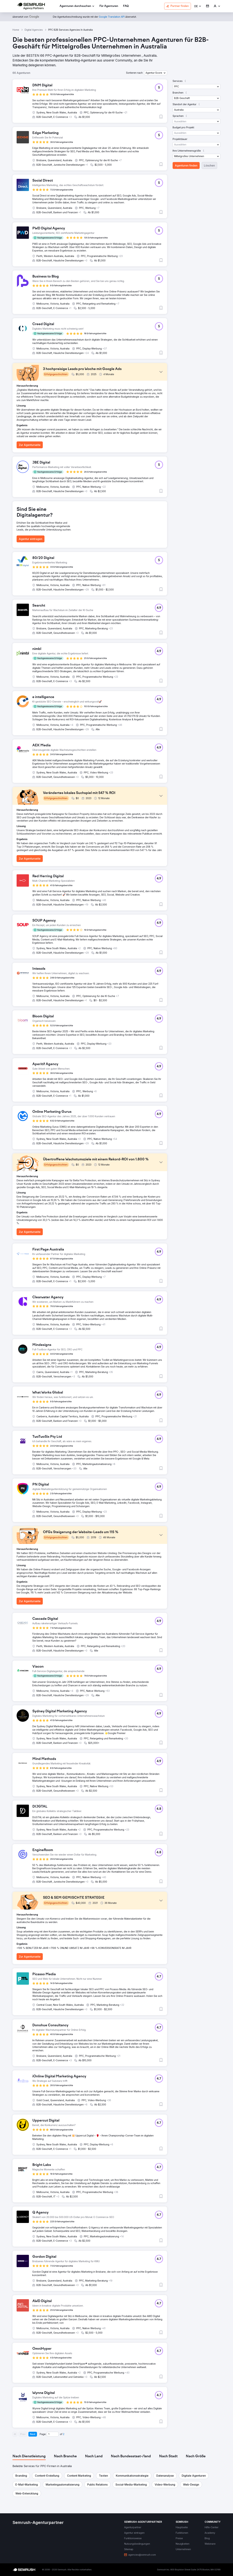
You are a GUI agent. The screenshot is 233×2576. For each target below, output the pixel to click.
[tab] (29, 2456)
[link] (108, 6)
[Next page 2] (32, 2434)
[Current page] (52, 2434)
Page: (43, 2434)
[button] (197, 6)
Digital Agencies (34, 29)
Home (15, 29)
